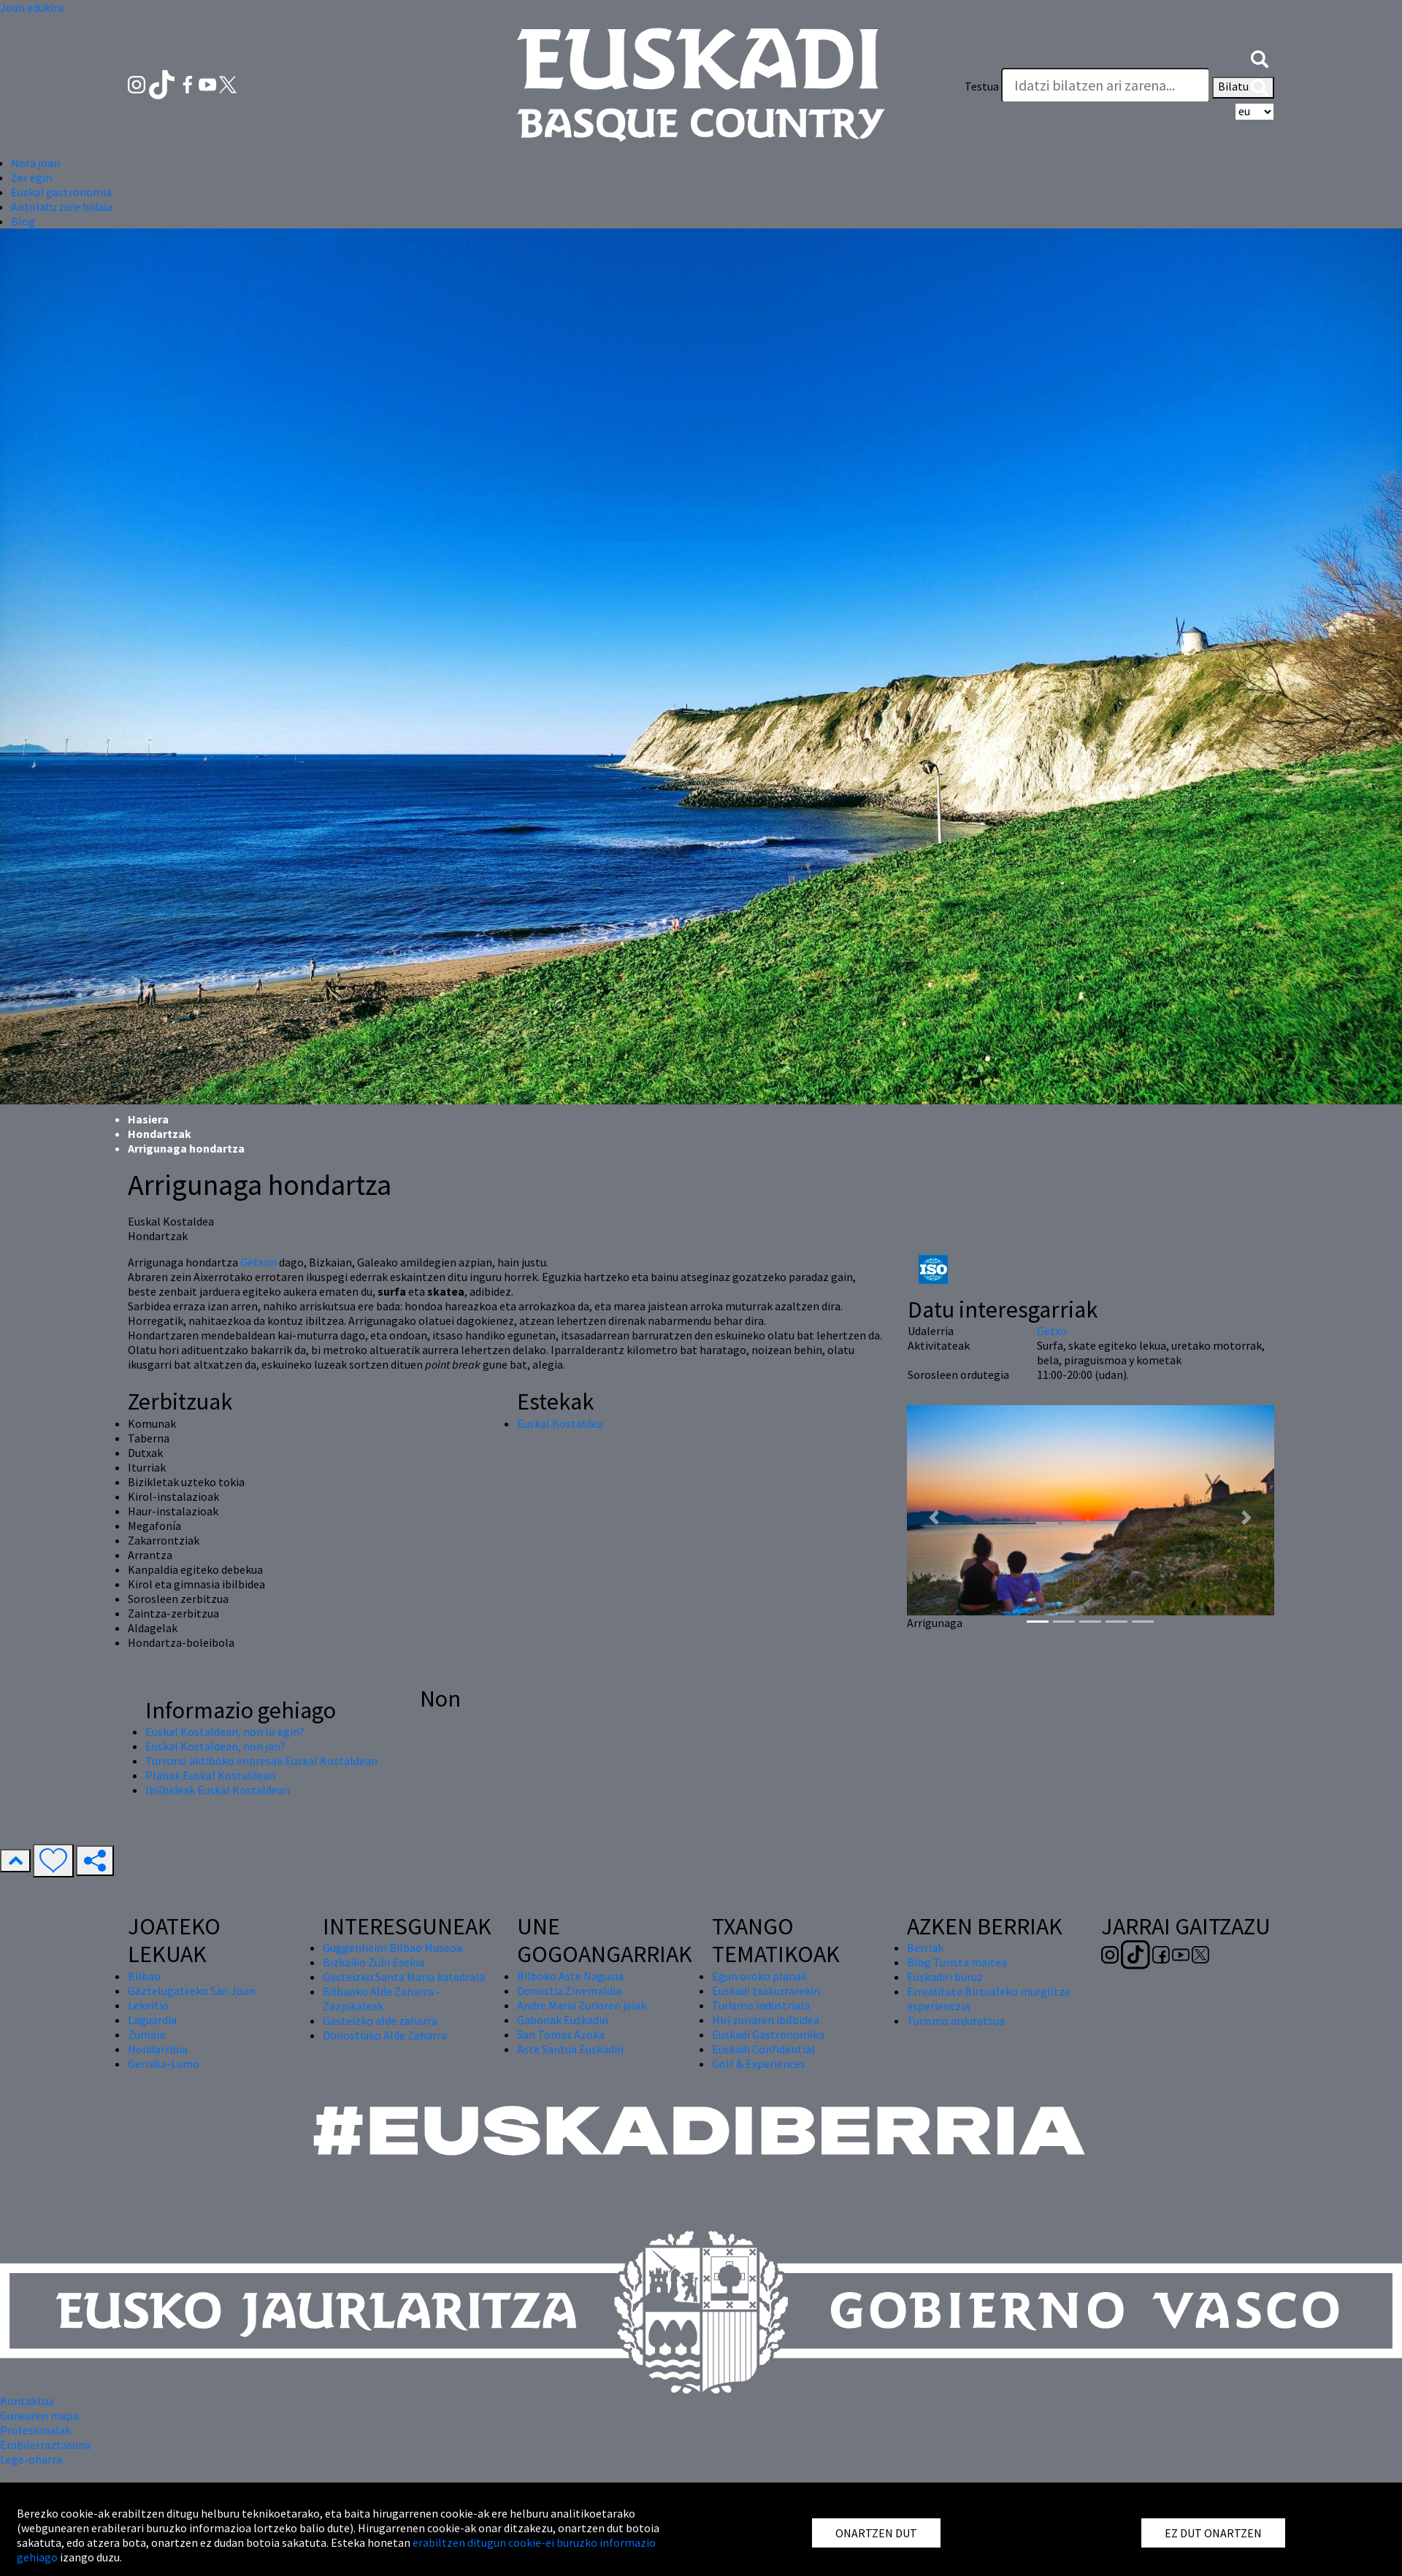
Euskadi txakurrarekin (766, 1990)
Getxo (1052, 1330)
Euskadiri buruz (945, 1976)
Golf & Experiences (758, 2063)
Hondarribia (158, 2049)
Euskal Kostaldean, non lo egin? (224, 1731)
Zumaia (146, 2034)
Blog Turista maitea (957, 1962)
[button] (1259, 57)
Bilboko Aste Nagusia (570, 1976)
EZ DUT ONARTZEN (1213, 2533)
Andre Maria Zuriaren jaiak (581, 2005)
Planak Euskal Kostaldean (210, 1775)
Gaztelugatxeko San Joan (192, 1990)
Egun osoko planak (759, 1976)
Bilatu (1243, 87)
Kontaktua (27, 2401)
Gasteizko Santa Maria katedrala (404, 1976)
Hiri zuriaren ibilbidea (765, 2019)
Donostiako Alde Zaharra (385, 2035)
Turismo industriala (761, 2005)
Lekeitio (148, 2005)
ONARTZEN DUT (876, 2533)
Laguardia (152, 2019)
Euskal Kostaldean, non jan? (215, 1746)
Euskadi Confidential (763, 2049)
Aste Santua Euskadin (570, 2049)
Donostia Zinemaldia (569, 1990)
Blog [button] (23, 221)
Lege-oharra (31, 2459)
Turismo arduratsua (956, 2020)
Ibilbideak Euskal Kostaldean (217, 1790)
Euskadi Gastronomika (768, 2034)
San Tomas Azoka (561, 2034)
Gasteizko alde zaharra (380, 2020)
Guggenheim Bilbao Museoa (392, 1947)
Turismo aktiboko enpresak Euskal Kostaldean (261, 1760)
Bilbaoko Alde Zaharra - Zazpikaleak (381, 1998)
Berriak (925, 1947)
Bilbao (144, 1976)
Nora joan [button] (35, 162)
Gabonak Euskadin (562, 2019)
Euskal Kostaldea (560, 1423)
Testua (982, 86)
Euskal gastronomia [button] (61, 192)
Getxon (259, 1262)
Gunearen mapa (39, 2415)
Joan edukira (32, 7)
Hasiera (148, 1119)
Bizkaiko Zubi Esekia (373, 1962)
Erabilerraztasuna (45, 2444)
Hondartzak (159, 1133)
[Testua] (1105, 85)
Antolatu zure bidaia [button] (61, 206)
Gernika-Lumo (163, 2063)
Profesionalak (35, 2430)
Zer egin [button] (31, 177)
